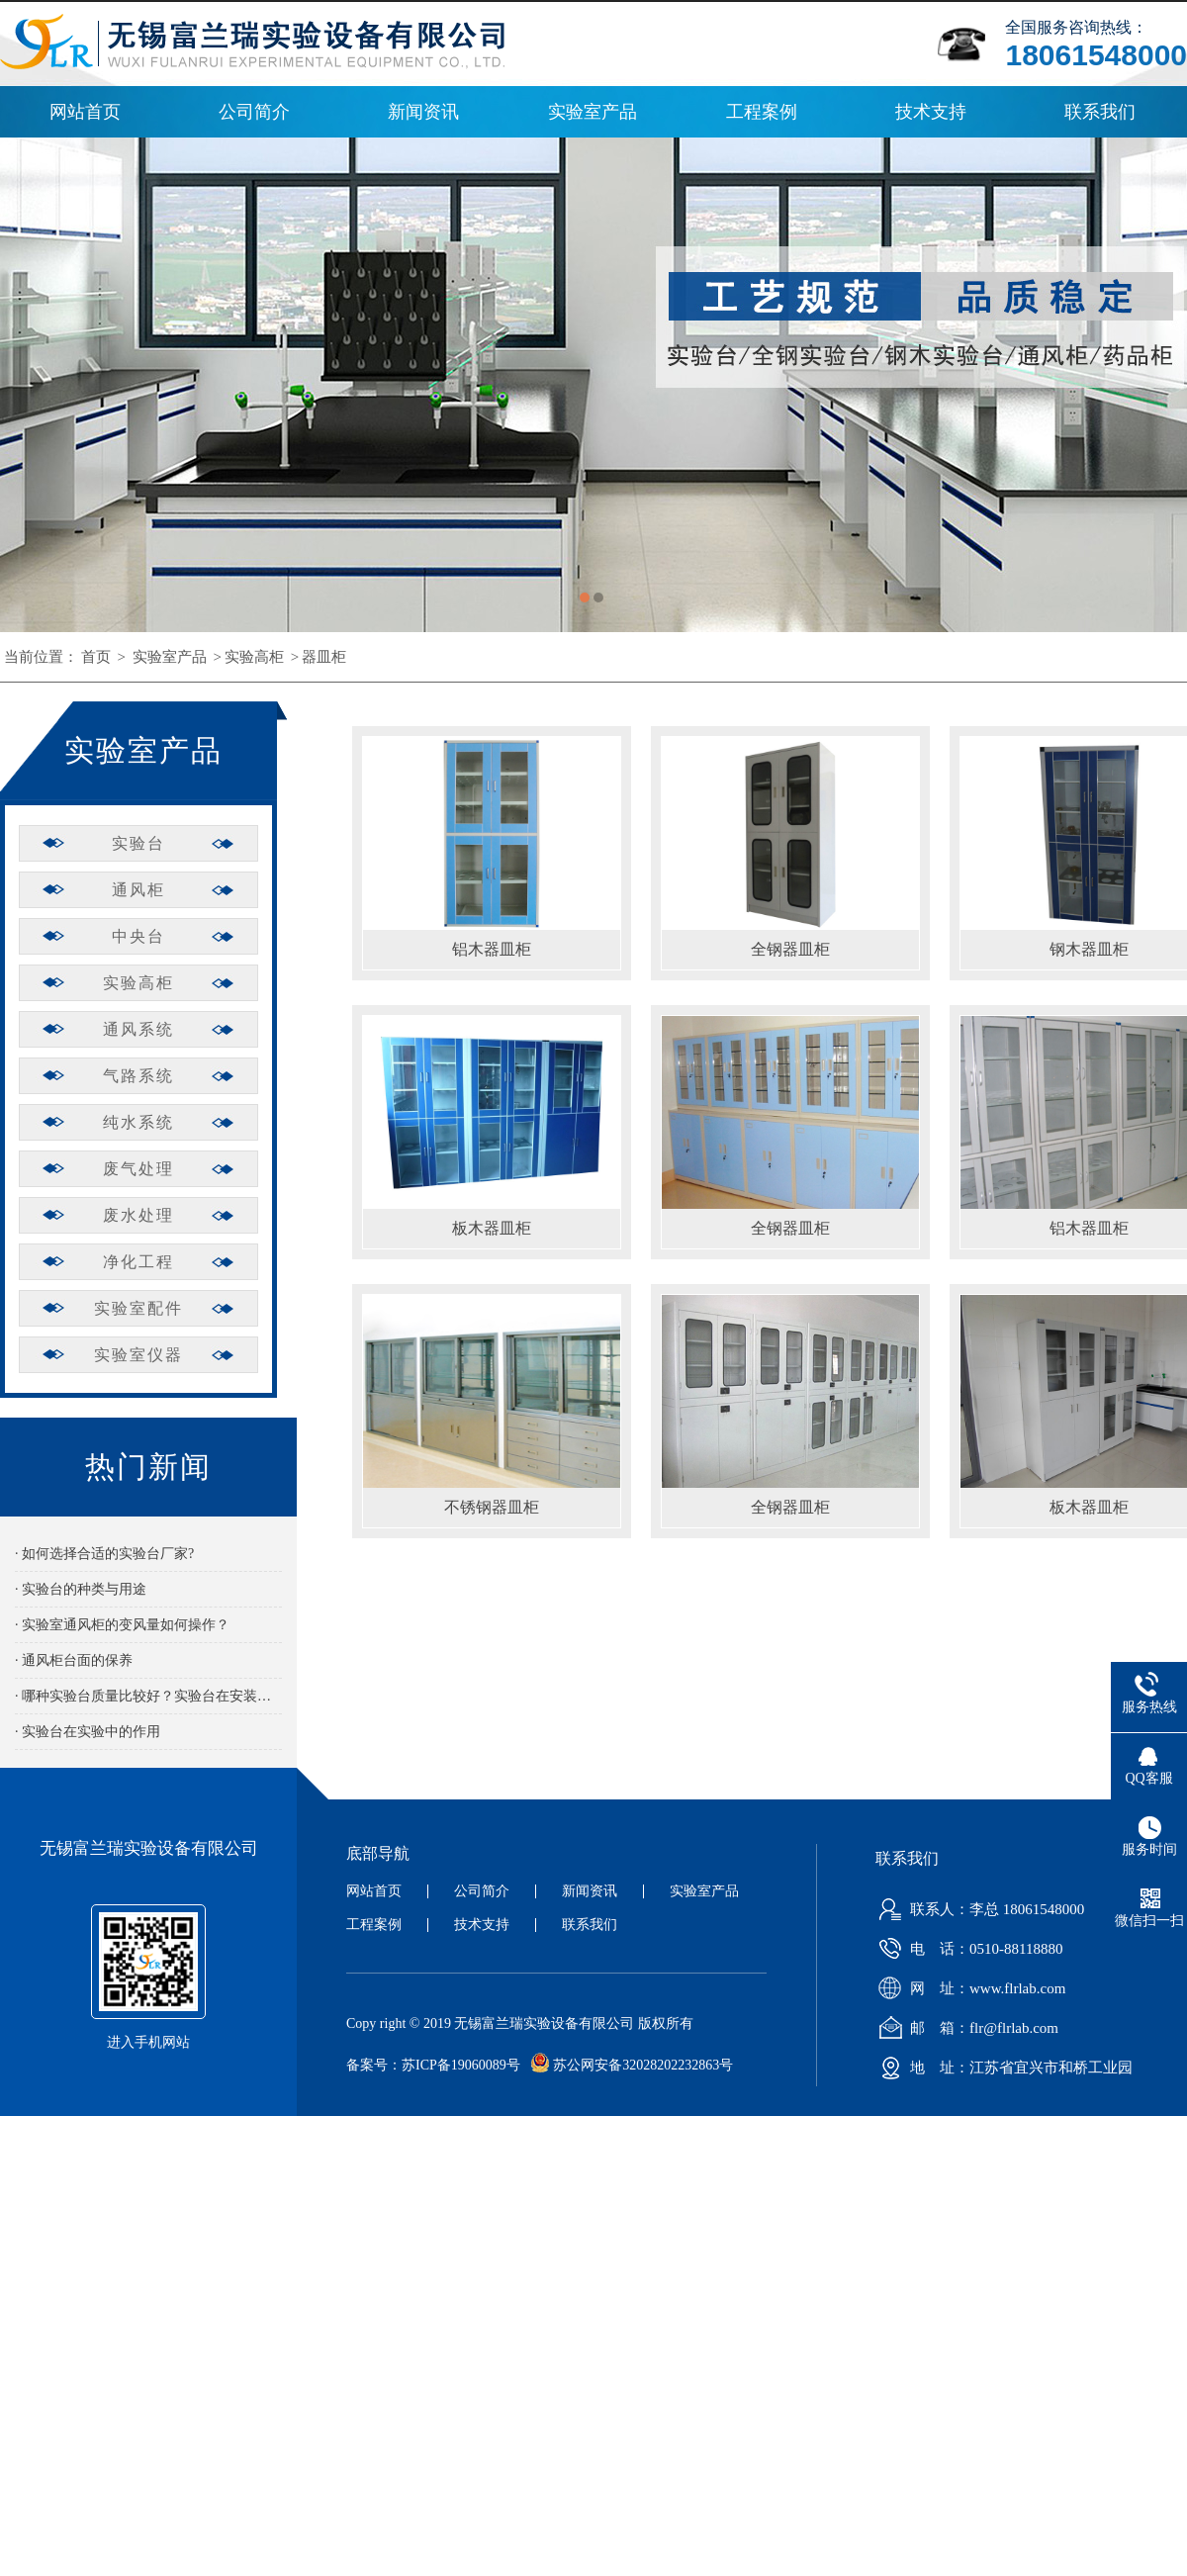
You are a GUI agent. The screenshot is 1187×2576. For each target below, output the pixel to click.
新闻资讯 (423, 112)
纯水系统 (138, 1122)
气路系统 (138, 1075)
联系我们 (1100, 112)
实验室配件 (138, 1308)
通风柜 (138, 889)
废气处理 (138, 1168)
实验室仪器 (138, 1354)
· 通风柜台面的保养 (74, 1660)
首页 (96, 657)
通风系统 (138, 1029)
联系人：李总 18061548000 (977, 1909)
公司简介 (254, 112)
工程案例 (761, 112)
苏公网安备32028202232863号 (627, 2065)
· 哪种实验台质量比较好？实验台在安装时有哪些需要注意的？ (148, 1696)
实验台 (138, 843)
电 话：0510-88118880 (966, 1949)
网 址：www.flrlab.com (967, 1988)
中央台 (138, 936)
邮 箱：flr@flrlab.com (964, 2028)
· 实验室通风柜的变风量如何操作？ (122, 1624)
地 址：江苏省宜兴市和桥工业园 (1001, 2067)
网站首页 (85, 112)
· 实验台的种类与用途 (80, 1589)
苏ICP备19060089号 (461, 2065)
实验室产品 (592, 112)
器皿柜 (324, 657)
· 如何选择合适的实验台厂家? (104, 1553)
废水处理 (138, 1215)
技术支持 (930, 112)
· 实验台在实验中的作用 (87, 1731)
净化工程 (138, 1261)
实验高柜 (254, 657)
